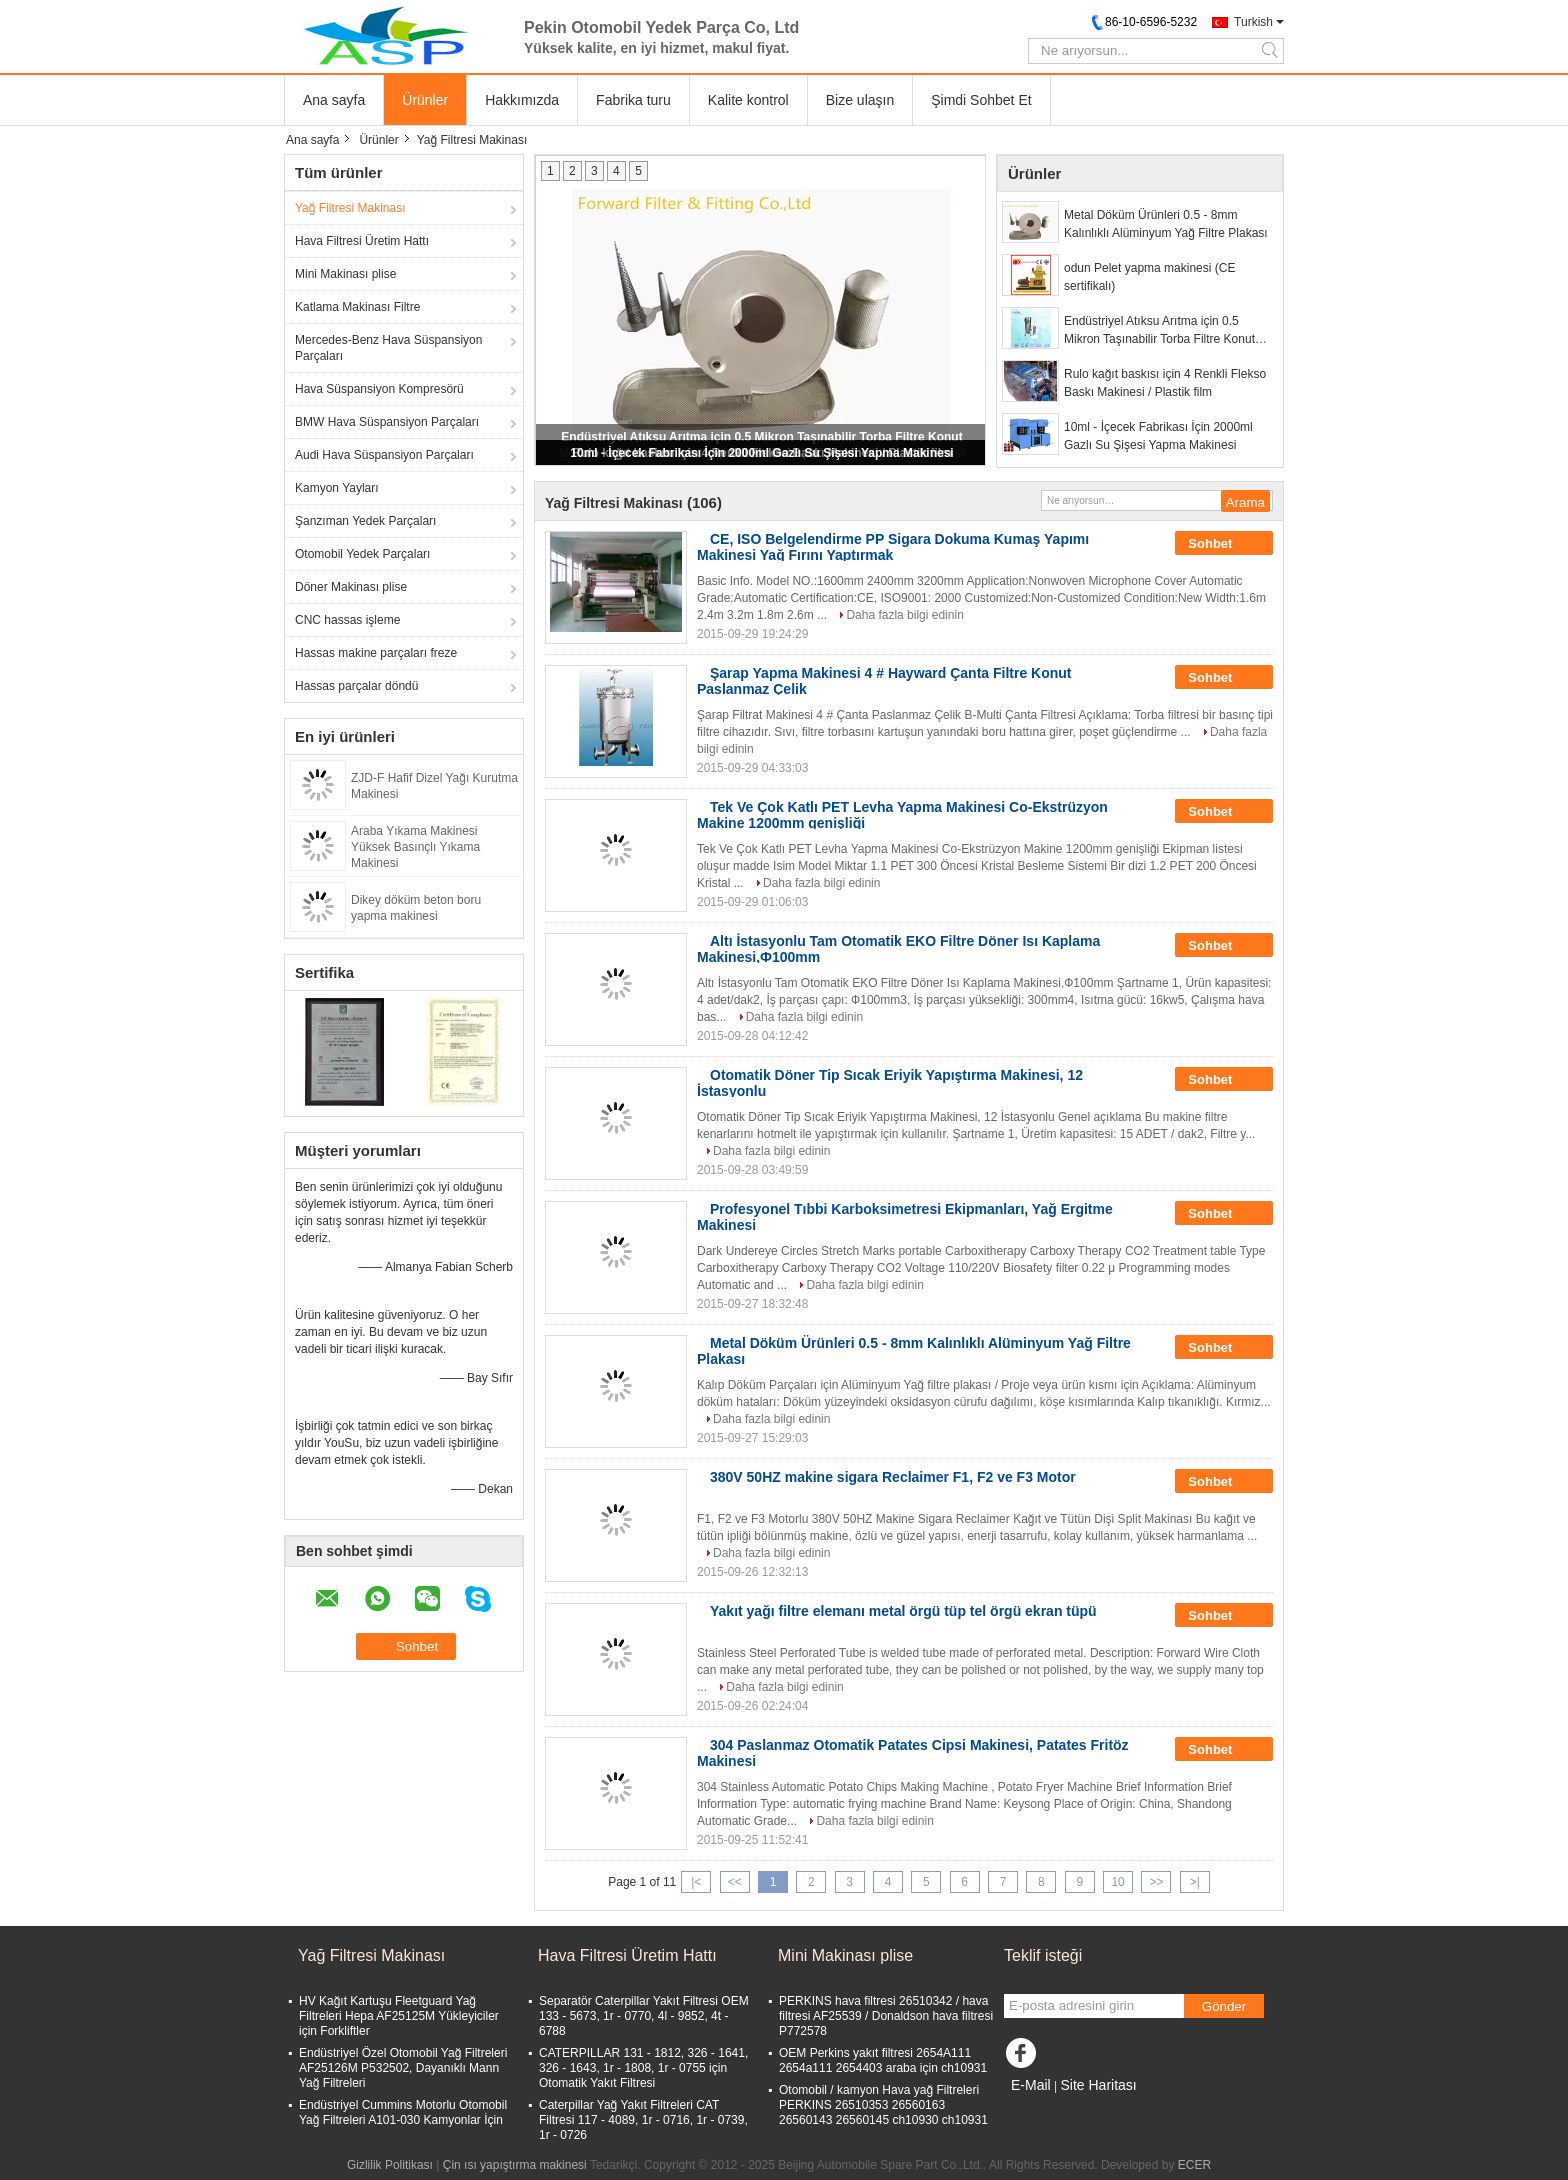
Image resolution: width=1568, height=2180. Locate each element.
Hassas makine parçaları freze (376, 653)
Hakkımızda (522, 100)
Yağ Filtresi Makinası (350, 208)
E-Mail (1031, 2085)
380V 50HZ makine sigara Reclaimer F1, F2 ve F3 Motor (893, 1477)
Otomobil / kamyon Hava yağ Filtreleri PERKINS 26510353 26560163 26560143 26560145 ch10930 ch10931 (883, 2105)
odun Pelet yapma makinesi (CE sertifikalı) (1149, 277)
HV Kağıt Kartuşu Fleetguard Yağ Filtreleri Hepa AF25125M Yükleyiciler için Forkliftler (399, 2016)
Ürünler (425, 100)
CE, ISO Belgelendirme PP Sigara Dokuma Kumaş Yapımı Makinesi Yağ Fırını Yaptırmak (893, 547)
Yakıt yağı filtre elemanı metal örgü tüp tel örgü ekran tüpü (903, 1611)
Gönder (1224, 2006)
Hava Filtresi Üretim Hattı (362, 241)
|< (696, 1882)
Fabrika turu (633, 100)
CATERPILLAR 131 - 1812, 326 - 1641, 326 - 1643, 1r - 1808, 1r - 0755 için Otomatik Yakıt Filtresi (643, 2068)
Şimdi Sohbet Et (981, 100)
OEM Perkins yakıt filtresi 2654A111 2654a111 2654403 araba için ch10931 (883, 2060)
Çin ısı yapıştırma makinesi (515, 2165)
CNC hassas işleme (347, 620)
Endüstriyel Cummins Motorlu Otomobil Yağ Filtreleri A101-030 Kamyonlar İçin (403, 2112)
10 (1117, 1882)
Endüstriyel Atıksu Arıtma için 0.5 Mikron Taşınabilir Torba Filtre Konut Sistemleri (1159, 331)
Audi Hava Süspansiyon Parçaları (384, 455)
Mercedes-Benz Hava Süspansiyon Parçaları (388, 348)
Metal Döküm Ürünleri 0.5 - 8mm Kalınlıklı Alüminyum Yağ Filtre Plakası (1166, 224)
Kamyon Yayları (337, 488)
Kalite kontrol (748, 100)
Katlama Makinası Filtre (357, 307)
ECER (1194, 2165)
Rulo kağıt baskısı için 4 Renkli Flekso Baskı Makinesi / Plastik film (1165, 383)
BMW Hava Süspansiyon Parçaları (387, 422)
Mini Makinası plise (345, 274)
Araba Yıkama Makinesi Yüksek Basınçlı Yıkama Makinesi (415, 847)
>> (1156, 1882)
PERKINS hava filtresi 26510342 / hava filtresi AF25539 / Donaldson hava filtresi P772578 (886, 2016)
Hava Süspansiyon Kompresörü (379, 389)
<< (735, 1882)
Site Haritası (1098, 2085)
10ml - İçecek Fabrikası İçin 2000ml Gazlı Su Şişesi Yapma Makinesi (761, 453)
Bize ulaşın (860, 100)
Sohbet (1224, 544)
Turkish (1253, 22)
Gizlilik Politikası (390, 2165)
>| (1195, 1882)
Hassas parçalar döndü (356, 686)
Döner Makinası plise (351, 587)
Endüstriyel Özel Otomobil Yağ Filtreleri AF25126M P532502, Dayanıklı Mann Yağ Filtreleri (403, 2068)
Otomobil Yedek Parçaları (362, 554)
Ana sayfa (334, 100)
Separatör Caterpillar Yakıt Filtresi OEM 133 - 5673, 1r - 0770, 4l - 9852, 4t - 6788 (644, 2016)
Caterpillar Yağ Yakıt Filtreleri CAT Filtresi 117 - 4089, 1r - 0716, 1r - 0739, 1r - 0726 (643, 2120)
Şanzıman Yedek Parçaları (365, 521)
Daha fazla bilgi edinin (904, 615)
